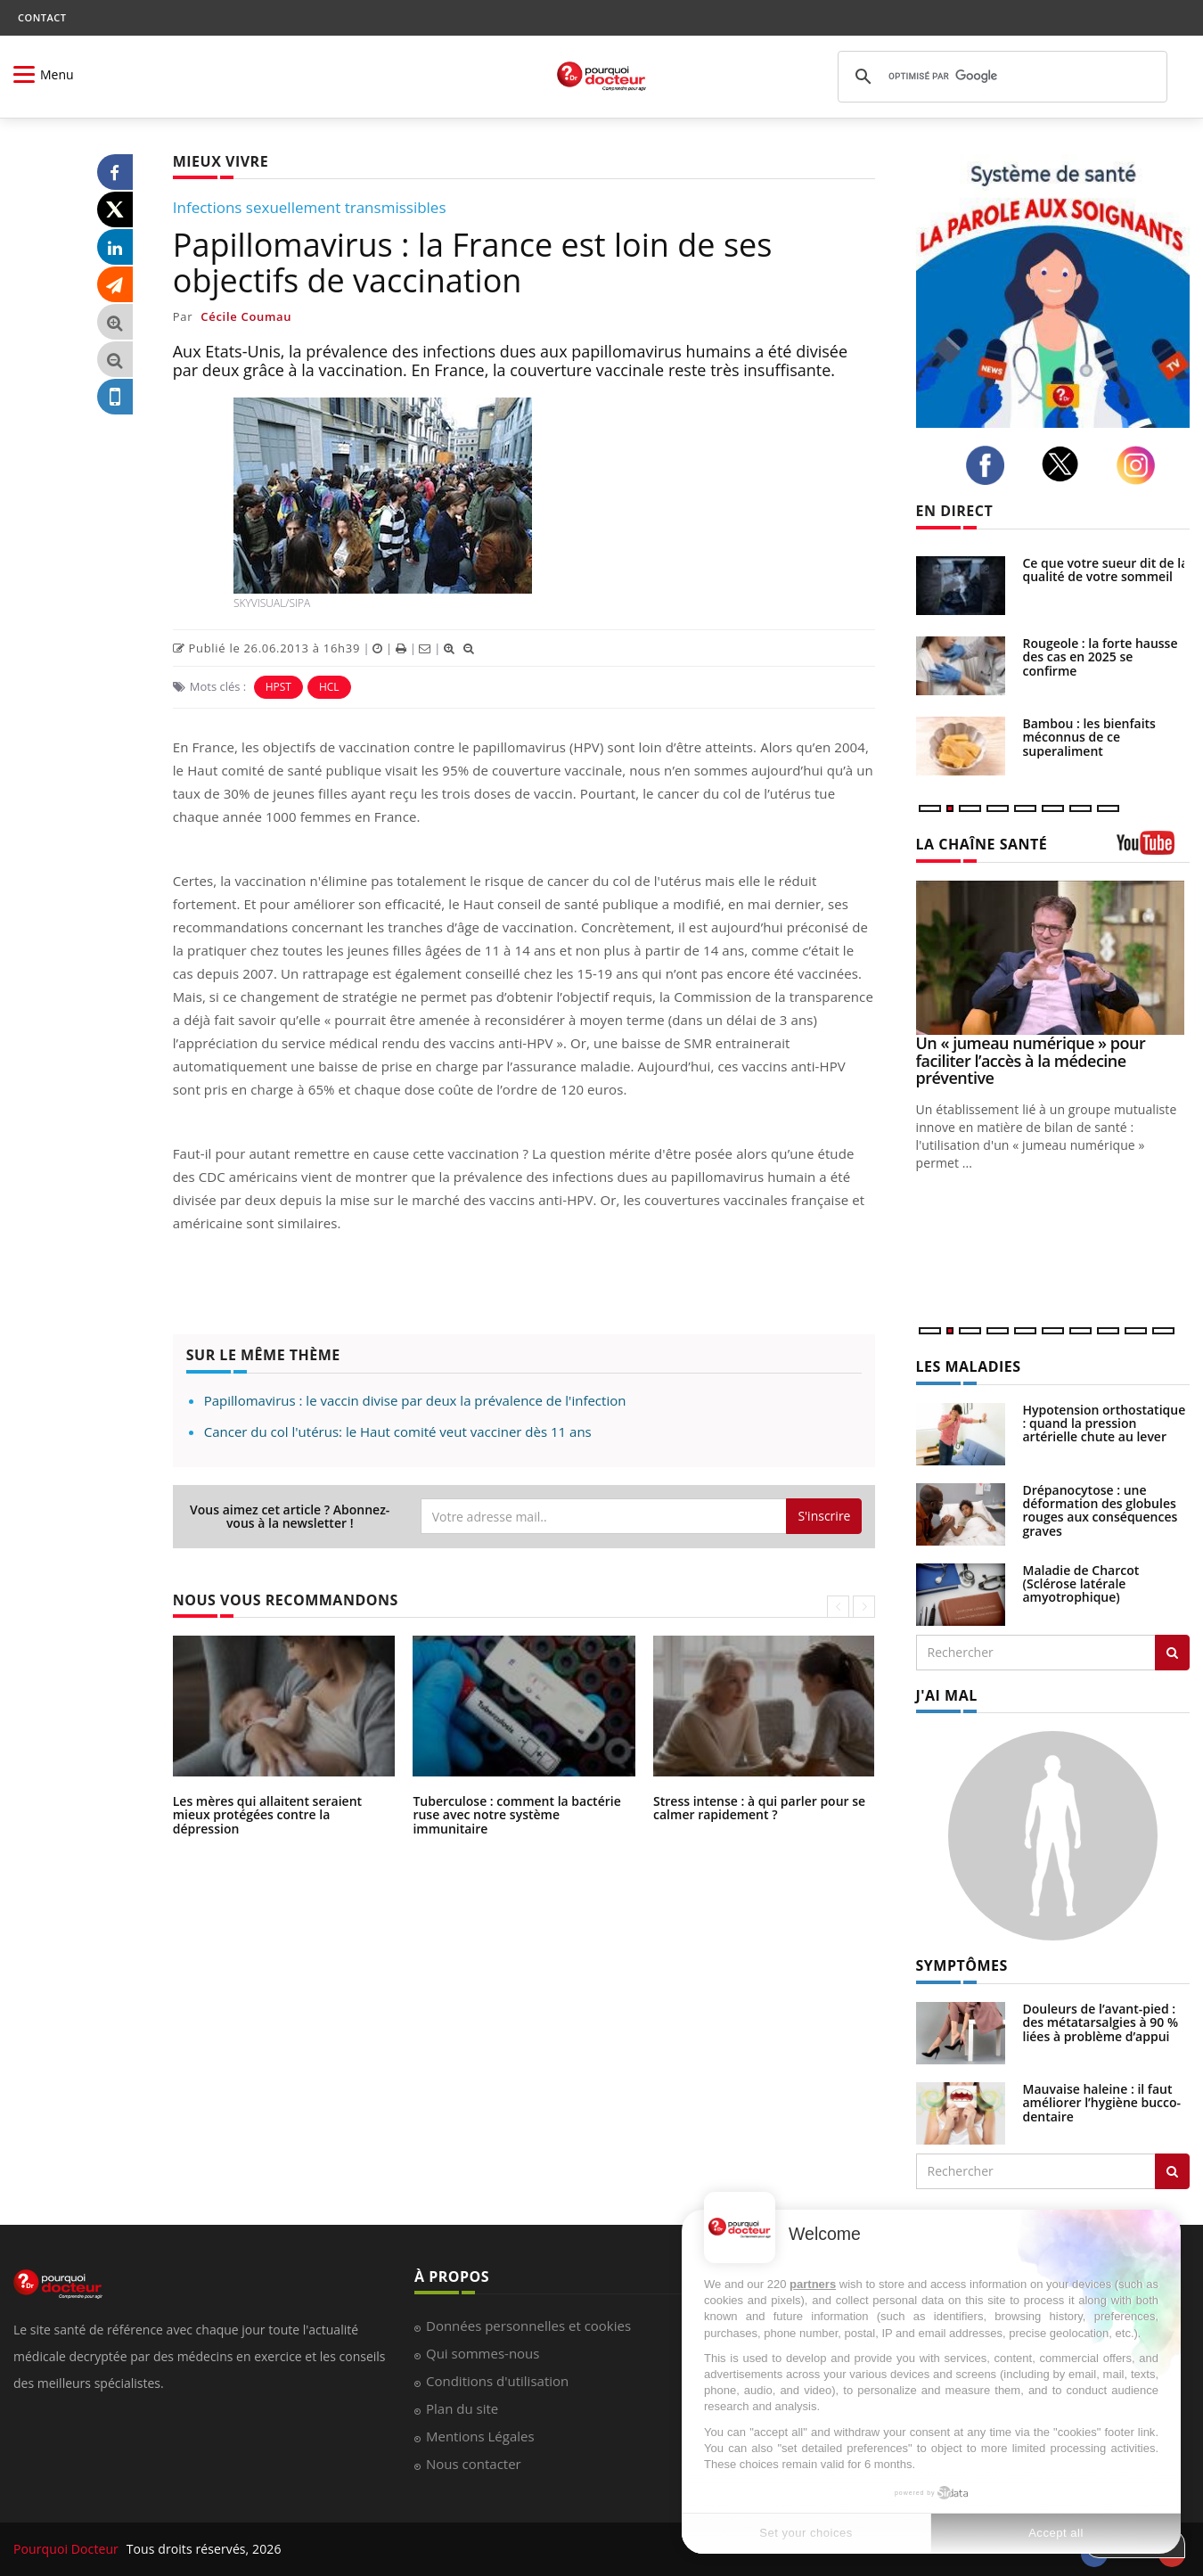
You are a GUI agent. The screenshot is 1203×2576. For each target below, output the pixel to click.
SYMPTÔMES (962, 1965)
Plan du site (462, 2408)
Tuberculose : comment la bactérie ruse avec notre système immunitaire (516, 1815)
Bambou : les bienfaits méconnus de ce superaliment (1089, 737)
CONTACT (42, 17)
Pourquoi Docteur (67, 2548)
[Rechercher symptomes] (1172, 2171)
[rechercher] (999, 76)
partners (813, 2284)
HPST (278, 686)
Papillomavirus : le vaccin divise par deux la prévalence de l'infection (415, 1400)
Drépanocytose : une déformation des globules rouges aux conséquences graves (1100, 1510)
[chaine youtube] (1154, 849)
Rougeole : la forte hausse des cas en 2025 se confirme (1100, 657)
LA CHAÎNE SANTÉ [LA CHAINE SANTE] (982, 844)
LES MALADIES (968, 1366)
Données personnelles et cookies (528, 2325)
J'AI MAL (947, 1695)
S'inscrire (824, 1515)
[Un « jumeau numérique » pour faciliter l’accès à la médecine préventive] (1053, 958)
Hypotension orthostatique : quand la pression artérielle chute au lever (1104, 1423)
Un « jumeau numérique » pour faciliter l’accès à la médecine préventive (1031, 1060)
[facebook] (990, 465)
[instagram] (1141, 465)
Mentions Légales (480, 2436)
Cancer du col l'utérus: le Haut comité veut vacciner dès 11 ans (398, 1431)
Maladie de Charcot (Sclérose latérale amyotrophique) (1081, 1584)
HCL (329, 686)
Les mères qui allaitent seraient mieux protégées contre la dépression (267, 1815)
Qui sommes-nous (482, 2353)
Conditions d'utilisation (497, 2381)
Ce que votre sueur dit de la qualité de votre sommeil (1106, 569)
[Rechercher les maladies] (1172, 1652)
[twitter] (1065, 464)
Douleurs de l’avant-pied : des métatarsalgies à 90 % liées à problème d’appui (1101, 2022)
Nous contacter (473, 2464)
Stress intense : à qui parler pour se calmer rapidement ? (759, 1808)
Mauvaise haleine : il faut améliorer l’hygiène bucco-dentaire (1102, 2102)
